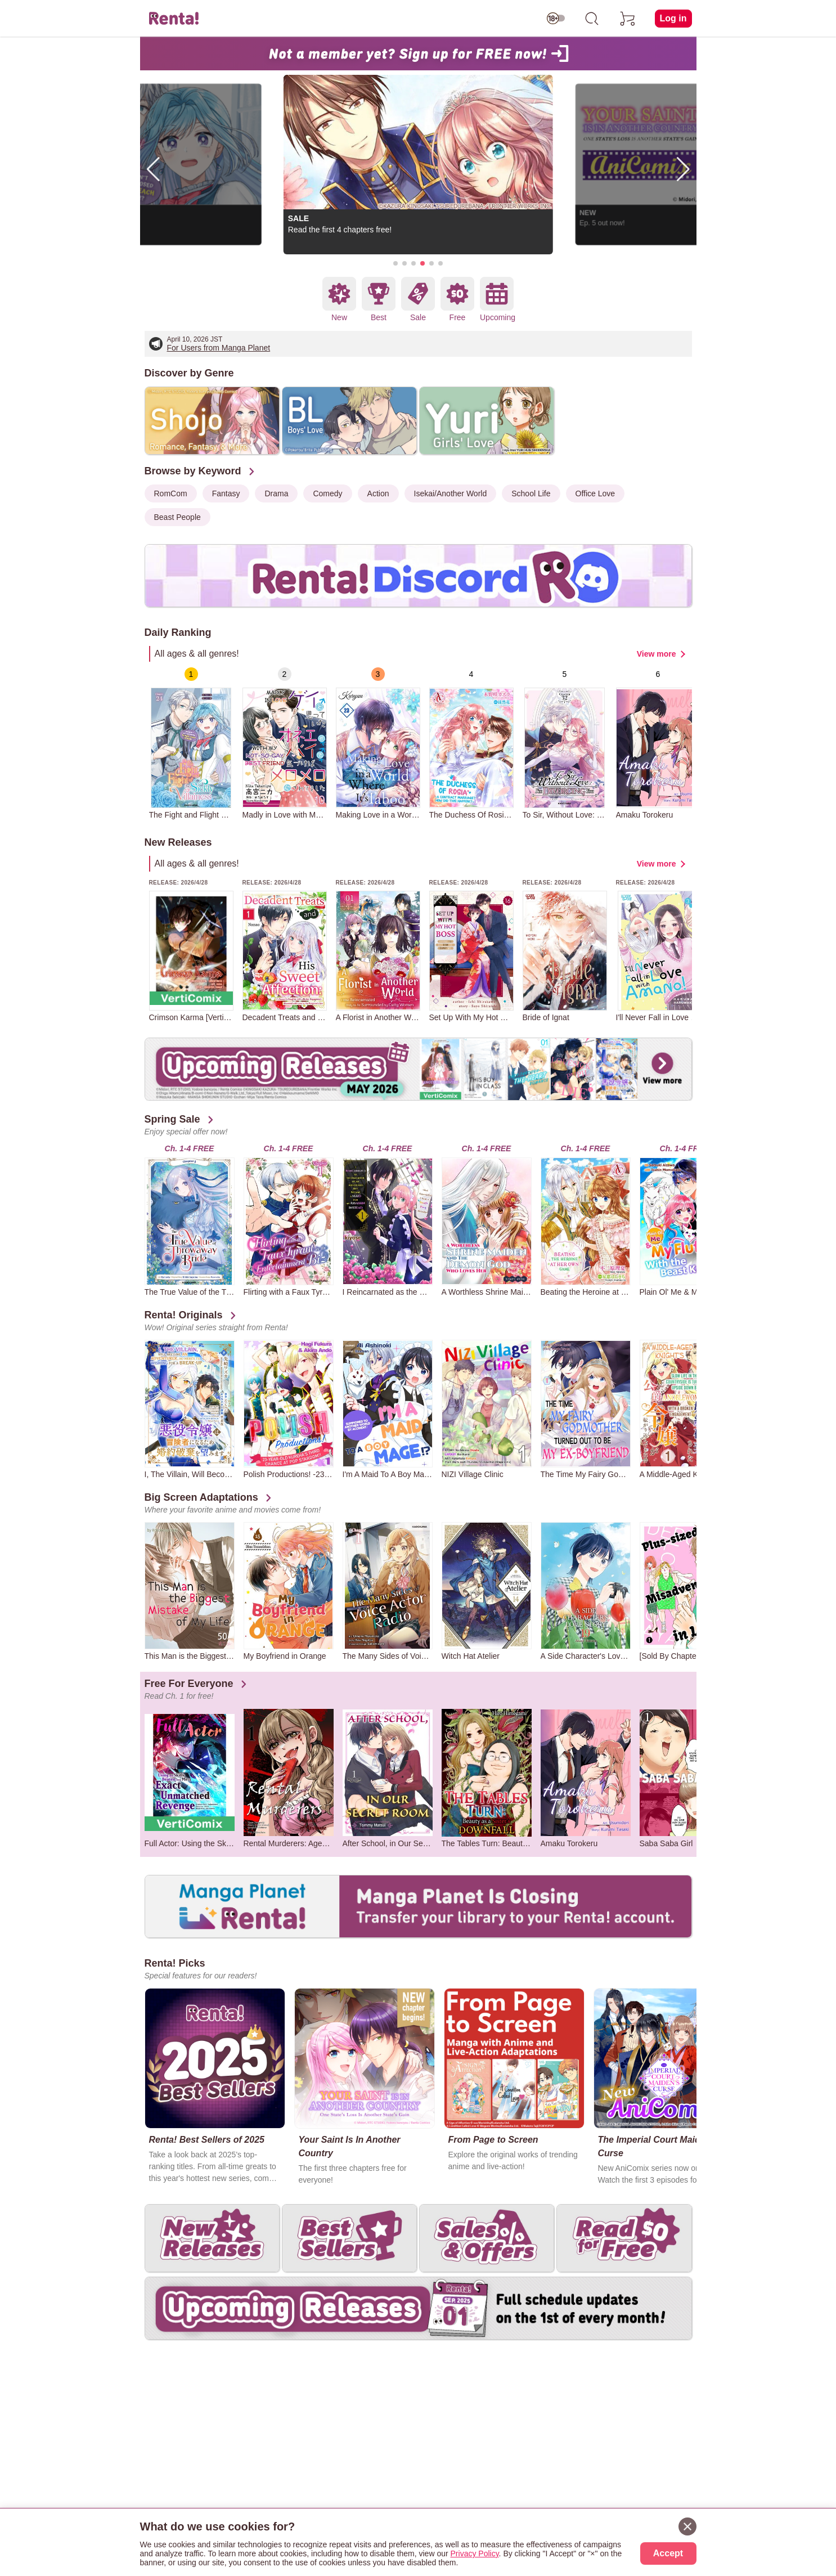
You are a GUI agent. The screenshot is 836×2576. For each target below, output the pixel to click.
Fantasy (226, 493)
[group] (191, 743)
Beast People (177, 517)
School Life (530, 493)
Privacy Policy (475, 2553)
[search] (592, 19)
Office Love (595, 493)
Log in (673, 18)
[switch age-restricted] (556, 18)
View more (656, 653)
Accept (668, 2553)
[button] (395, 263)
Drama (276, 493)
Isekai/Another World (450, 493)
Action (378, 493)
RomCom (170, 493)
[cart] (628, 19)
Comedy (327, 493)
